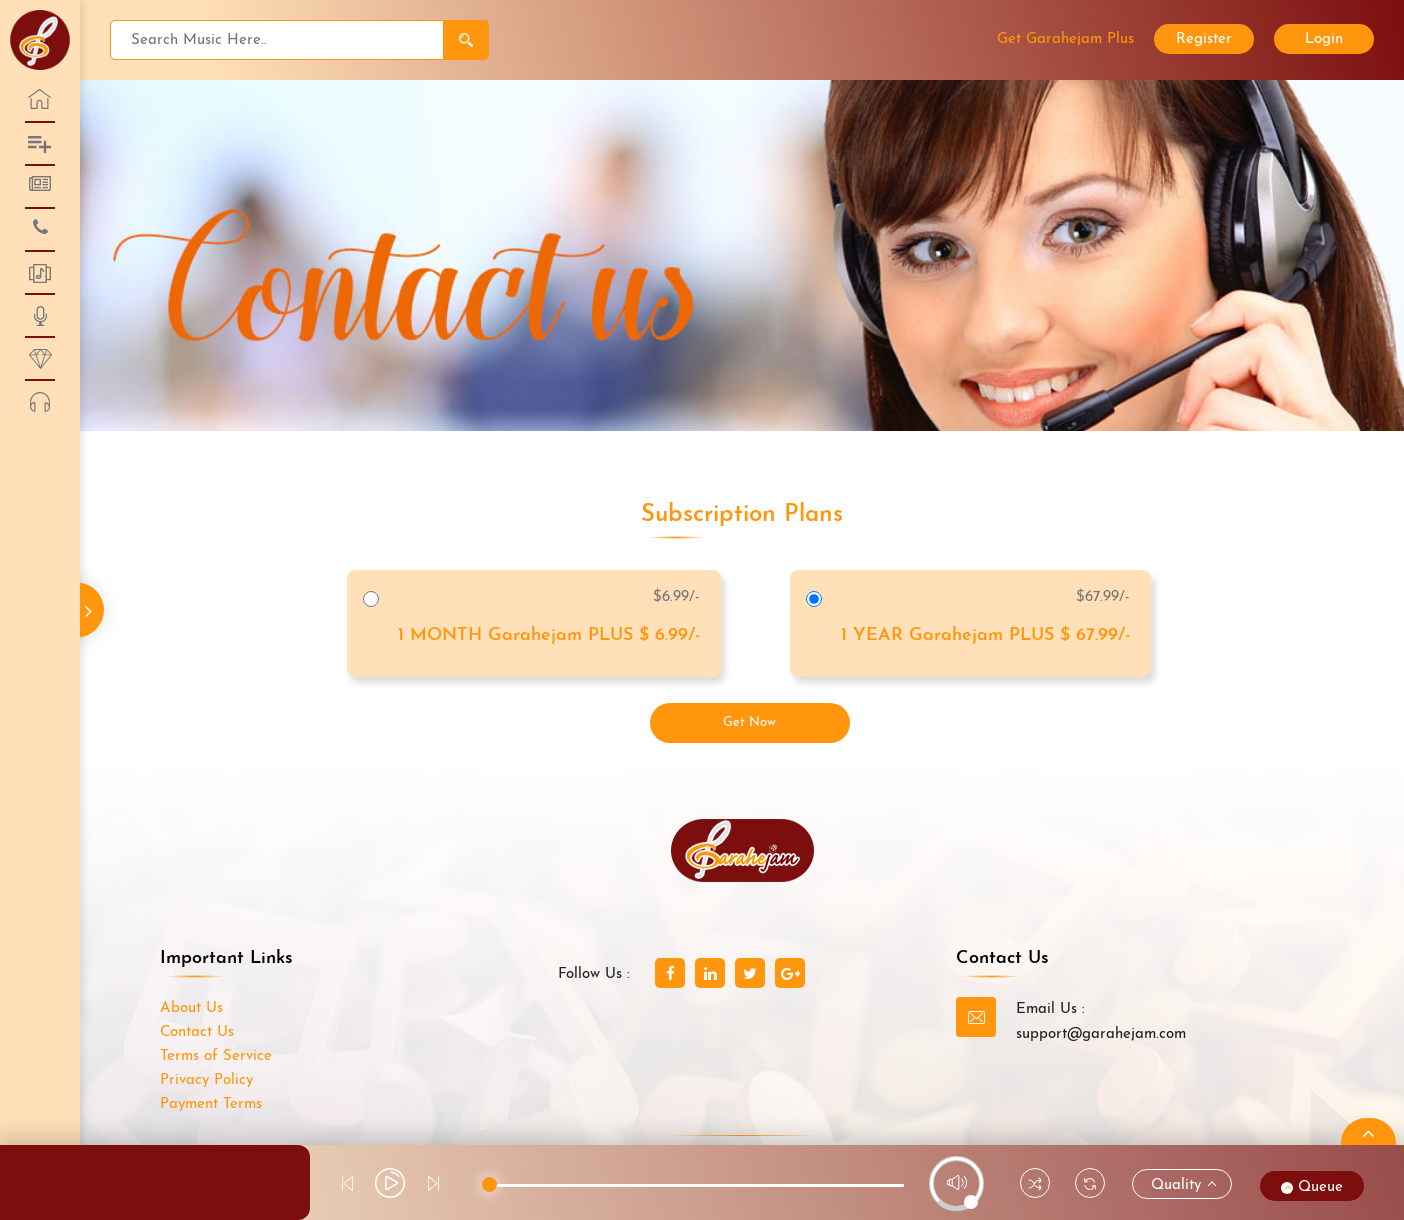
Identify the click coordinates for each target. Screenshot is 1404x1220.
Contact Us (197, 1032)
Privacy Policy (206, 1080)
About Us (191, 1008)
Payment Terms (211, 1104)
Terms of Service (216, 1056)
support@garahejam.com (1101, 1034)
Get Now (749, 722)
